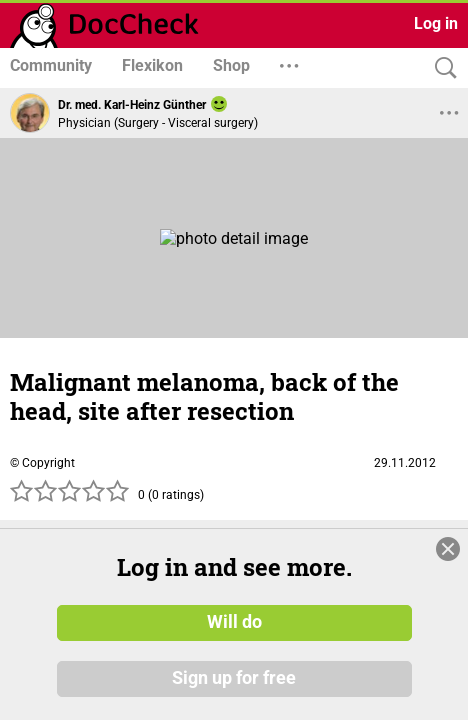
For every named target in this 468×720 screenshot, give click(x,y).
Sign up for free (234, 679)
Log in (436, 23)
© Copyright (42, 463)
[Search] (441, 68)
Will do (234, 623)
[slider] (70, 497)
